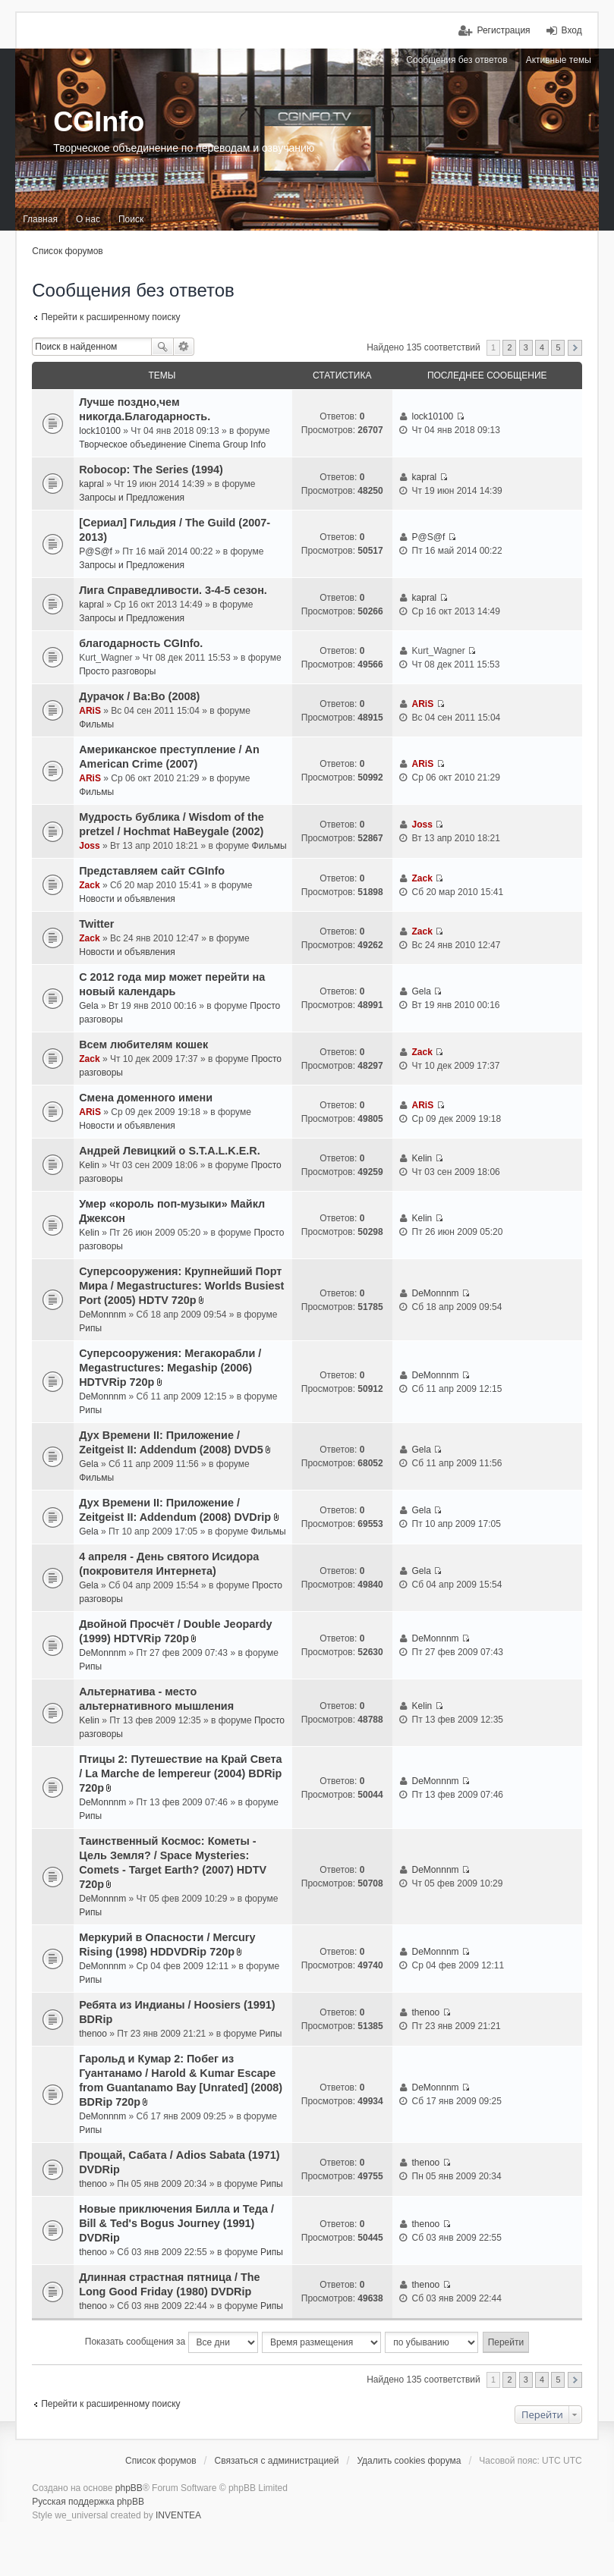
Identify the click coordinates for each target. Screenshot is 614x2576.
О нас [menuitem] (88, 219)
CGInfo (98, 121)
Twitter (96, 924)
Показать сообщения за (171, 2342)
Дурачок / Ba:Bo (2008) (139, 696)
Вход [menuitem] (572, 30)
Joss (89, 845)
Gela (88, 1006)
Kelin (89, 1165)
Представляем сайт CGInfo (152, 871)
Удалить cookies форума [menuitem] (409, 2460)
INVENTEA (178, 2515)
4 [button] (542, 347)
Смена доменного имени (146, 1098)
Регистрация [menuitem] (503, 30)
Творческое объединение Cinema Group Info (172, 444)
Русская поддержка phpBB (88, 2501)
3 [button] (526, 347)
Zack (89, 885)
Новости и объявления (127, 899)
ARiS (90, 710)
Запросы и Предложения (131, 497)
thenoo (93, 2033)
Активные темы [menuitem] (558, 60)
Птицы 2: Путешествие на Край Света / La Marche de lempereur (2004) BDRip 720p (180, 1773)
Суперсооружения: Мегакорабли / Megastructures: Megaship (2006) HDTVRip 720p (170, 1367)
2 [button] (509, 347)
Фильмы (96, 724)
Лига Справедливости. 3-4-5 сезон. (173, 590)
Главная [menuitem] (40, 219)
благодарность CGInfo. (141, 643)
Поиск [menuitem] (130, 219)
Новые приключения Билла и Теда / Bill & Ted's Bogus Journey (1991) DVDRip (176, 2223)
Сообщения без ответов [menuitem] (456, 60)
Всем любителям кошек (143, 1044)
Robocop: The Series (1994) (151, 469)
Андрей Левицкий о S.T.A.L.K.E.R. (169, 1151)
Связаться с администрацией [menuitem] (277, 2460)
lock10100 (100, 431)
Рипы (90, 1328)
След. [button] (575, 348)
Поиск (162, 347)
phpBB (129, 2488)
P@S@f (95, 551)
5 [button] (558, 347)
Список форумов (67, 251)
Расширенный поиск (184, 347)
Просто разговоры (117, 671)
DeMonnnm (102, 1314)
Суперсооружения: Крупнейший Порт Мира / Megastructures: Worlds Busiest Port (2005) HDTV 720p (181, 1285)
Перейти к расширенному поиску (110, 317)
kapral (91, 484)
